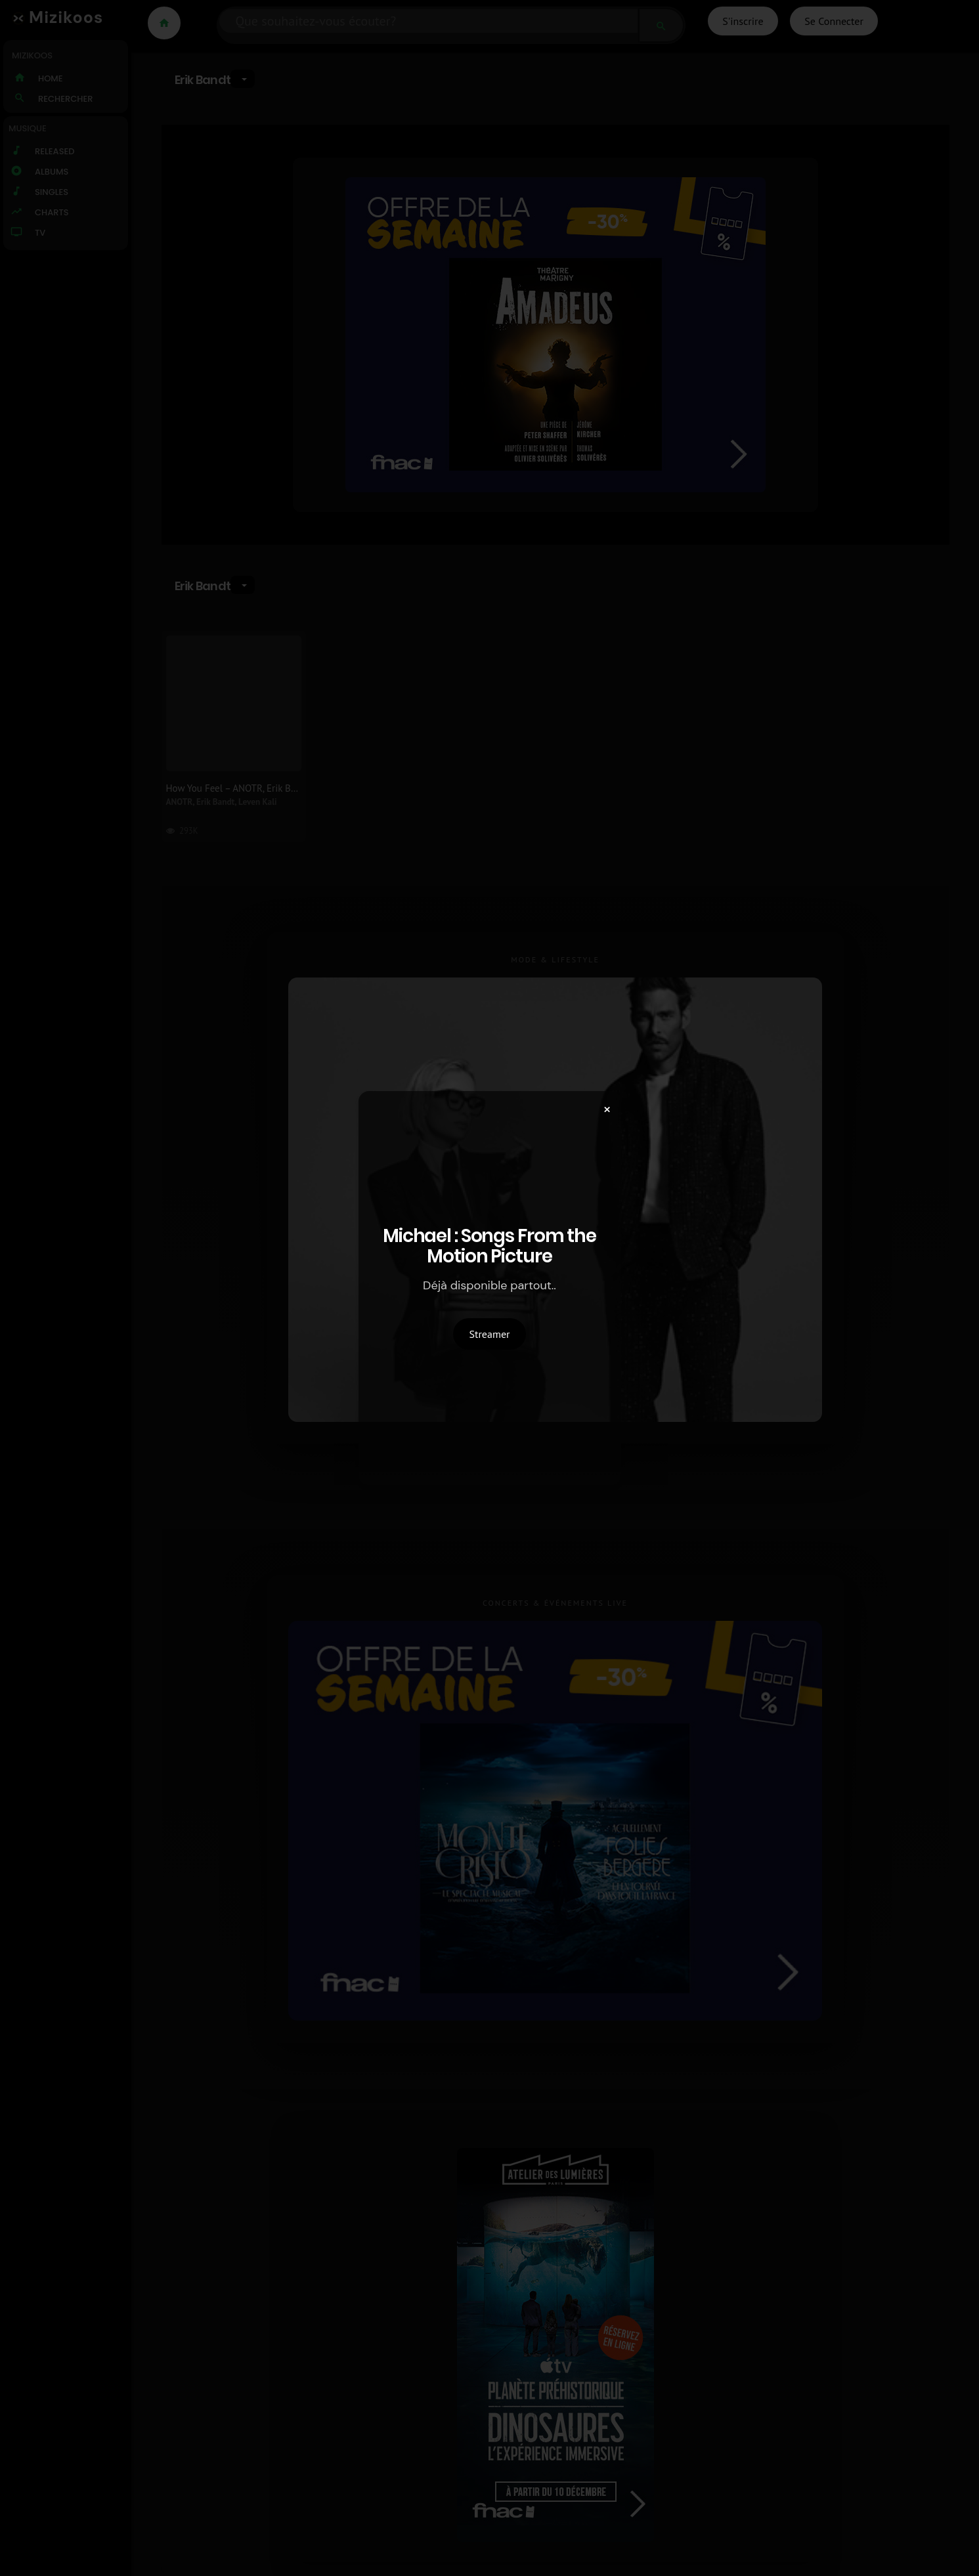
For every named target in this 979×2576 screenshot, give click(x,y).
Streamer (489, 1334)
